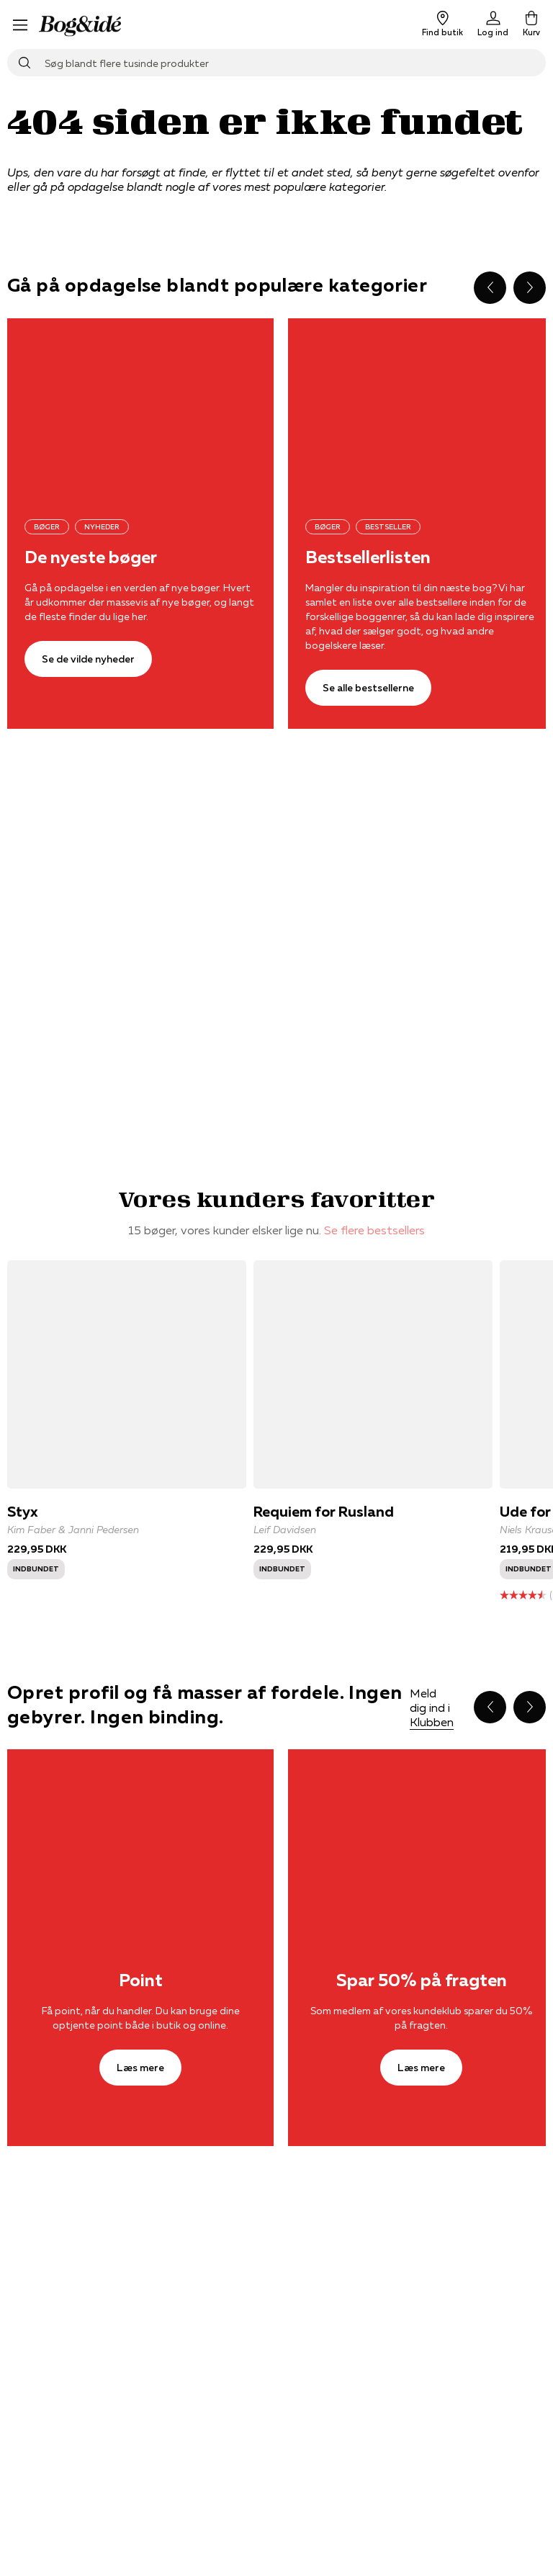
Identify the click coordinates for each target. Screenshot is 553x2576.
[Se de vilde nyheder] (140, 407)
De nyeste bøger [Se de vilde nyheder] (90, 557)
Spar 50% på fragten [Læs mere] (421, 1980)
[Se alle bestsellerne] (368, 688)
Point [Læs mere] (141, 1980)
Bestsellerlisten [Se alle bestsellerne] (368, 557)
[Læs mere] (140, 1838)
